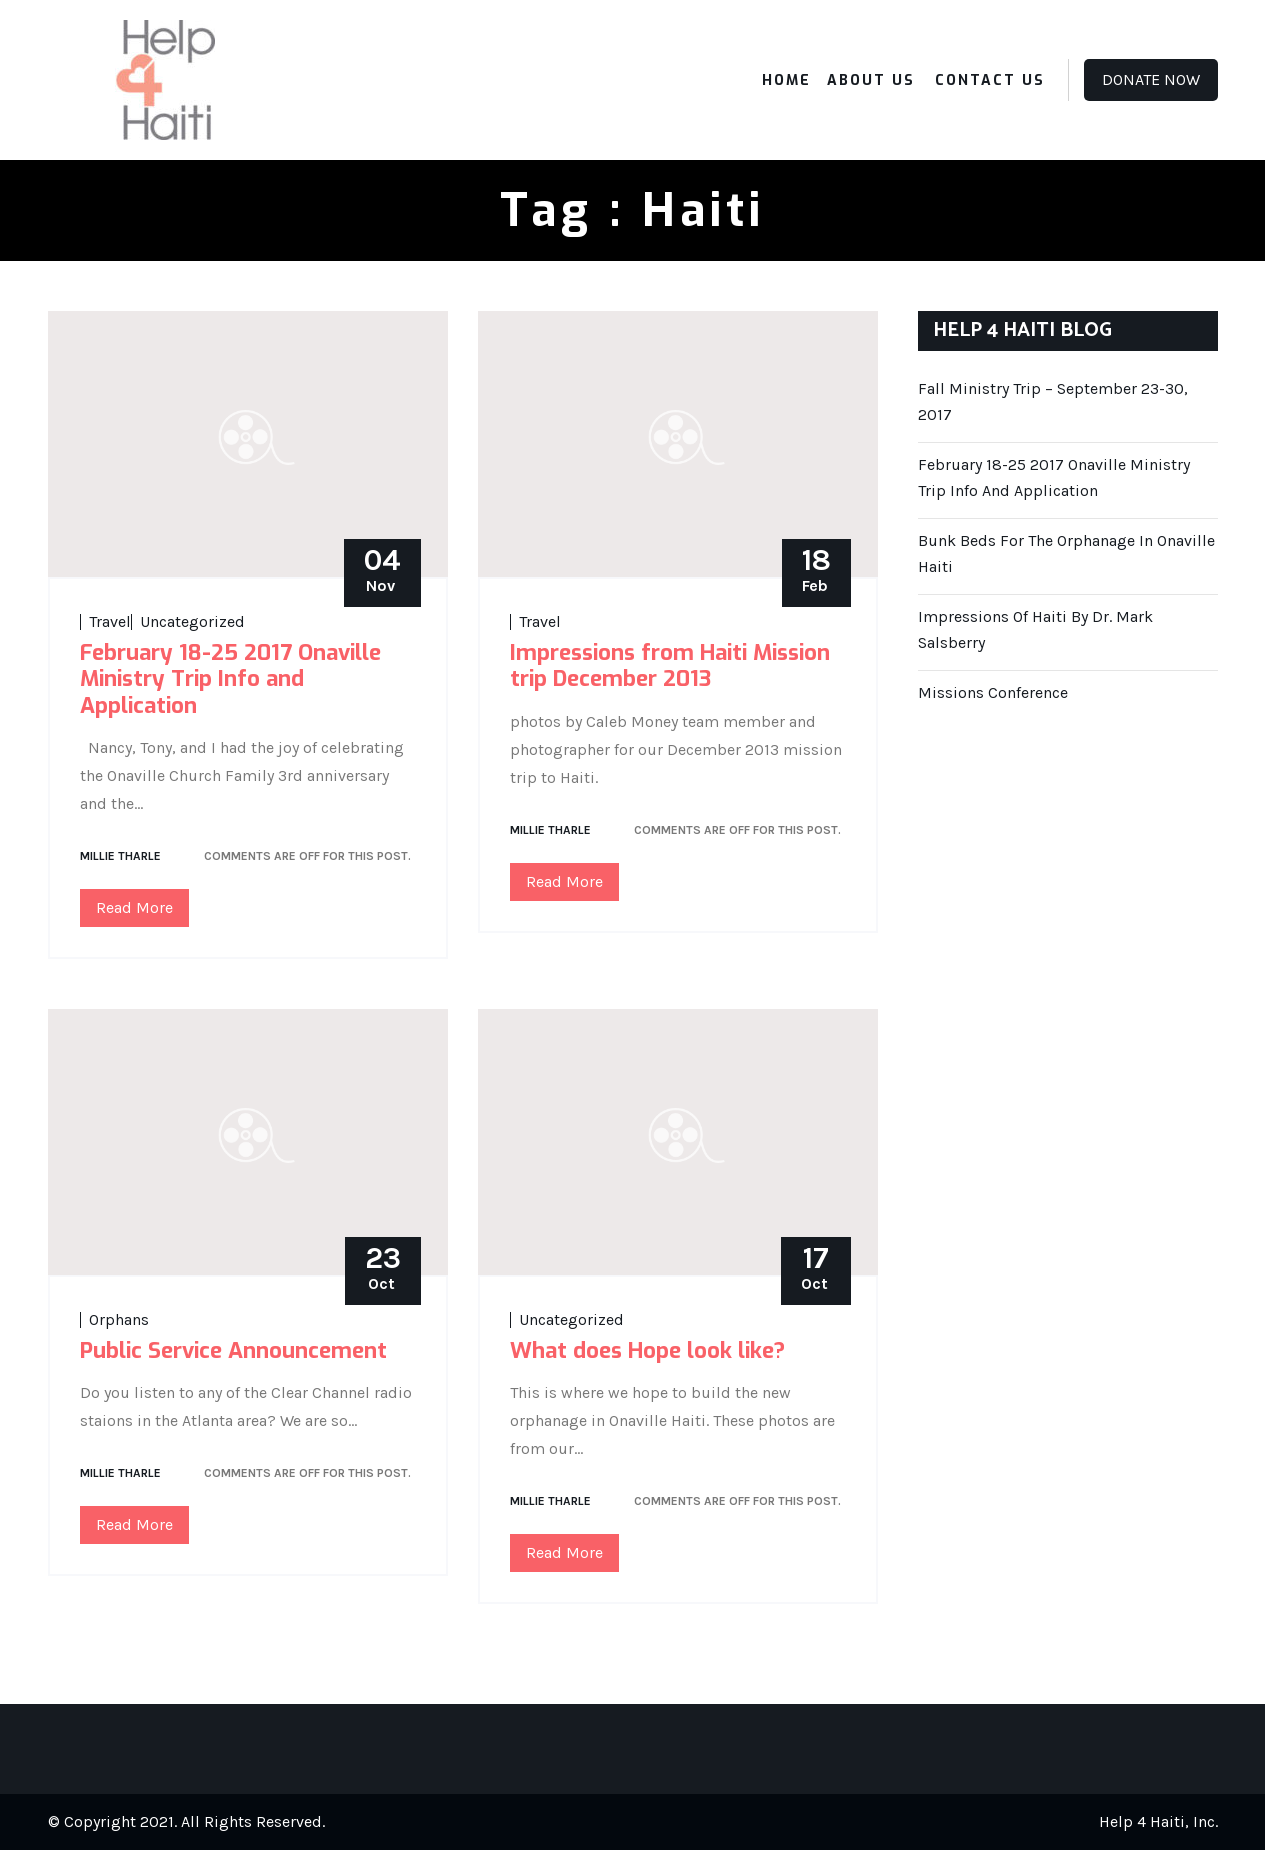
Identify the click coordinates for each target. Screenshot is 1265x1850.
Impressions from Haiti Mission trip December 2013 (670, 665)
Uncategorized (192, 622)
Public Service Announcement (233, 1350)
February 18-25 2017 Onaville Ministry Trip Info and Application (230, 679)
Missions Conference (993, 692)
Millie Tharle (120, 856)
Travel (110, 622)
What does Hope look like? (647, 1350)
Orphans (119, 1320)
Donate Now (1151, 79)
